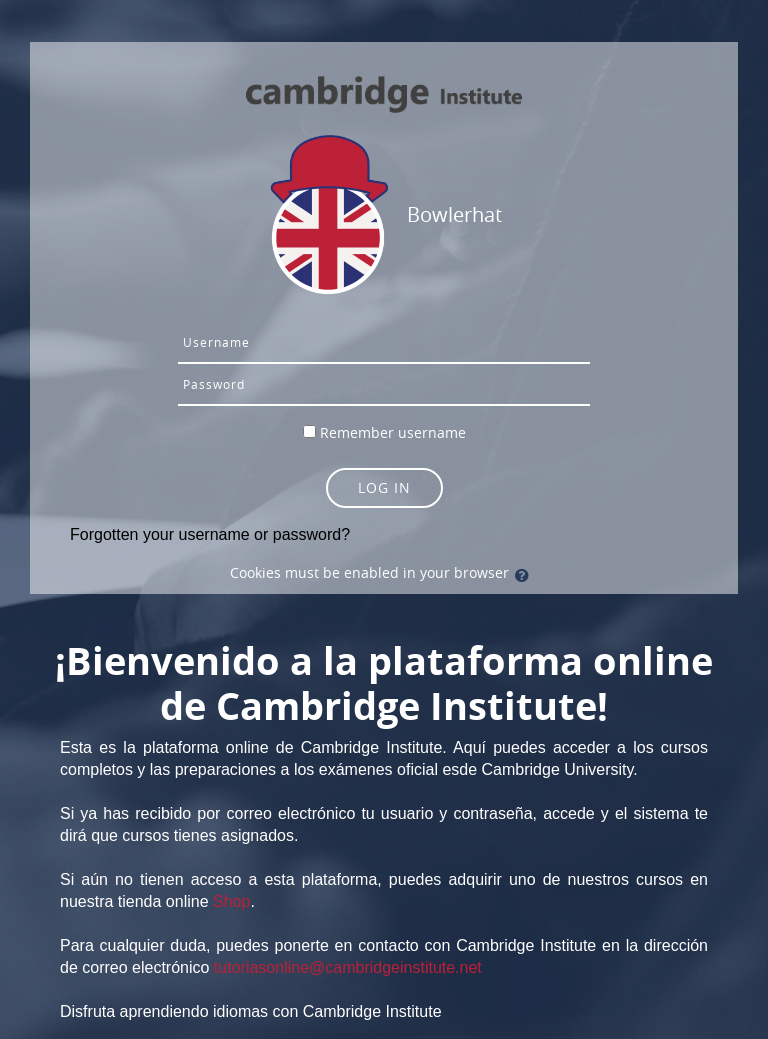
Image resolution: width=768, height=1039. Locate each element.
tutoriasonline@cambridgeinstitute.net (348, 967)
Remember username (393, 432)
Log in (384, 487)
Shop (231, 901)
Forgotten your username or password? (210, 534)
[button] (526, 575)
